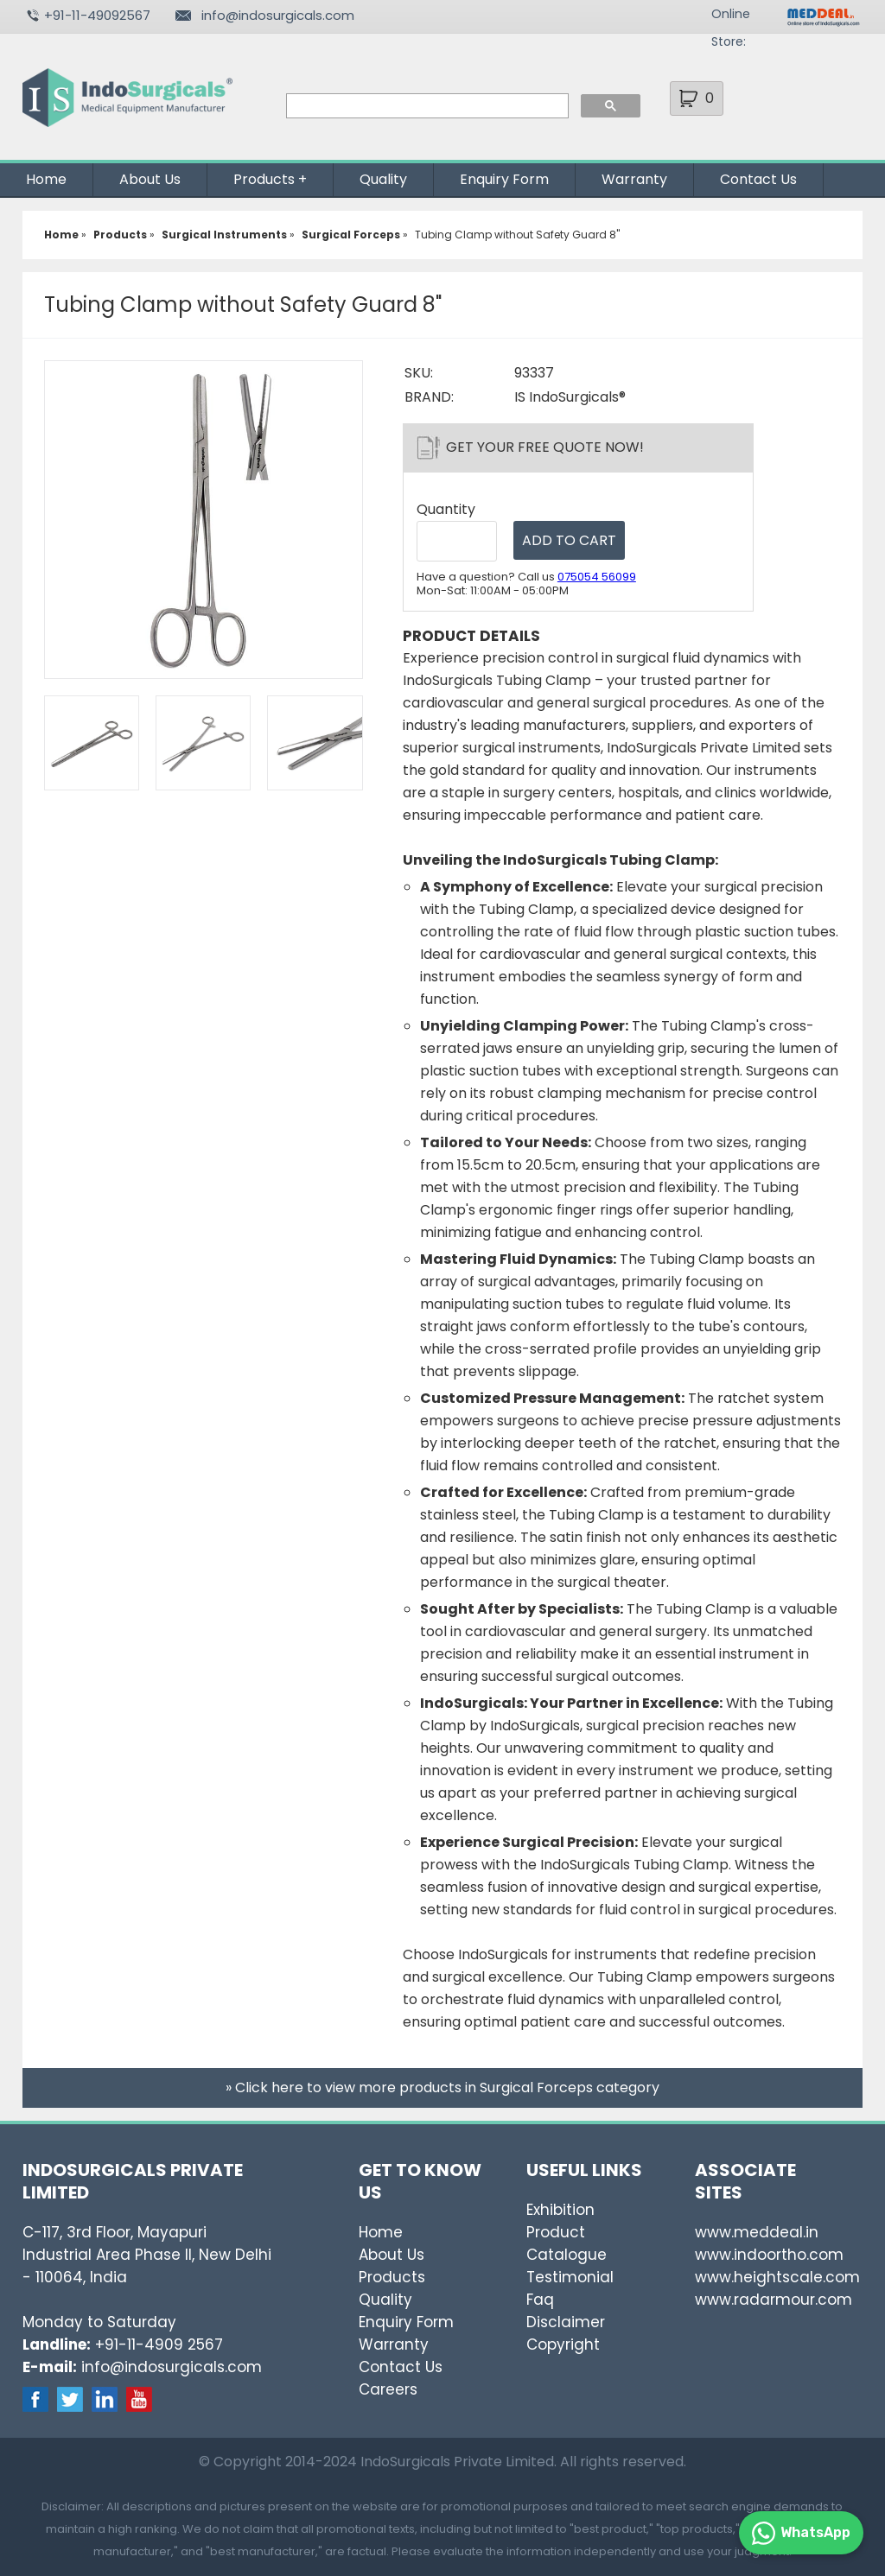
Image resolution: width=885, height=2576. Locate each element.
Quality (383, 179)
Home (46, 179)
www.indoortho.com (769, 2254)
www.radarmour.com (773, 2299)
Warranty (634, 179)
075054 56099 (596, 576)
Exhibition (560, 2209)
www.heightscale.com (777, 2277)
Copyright (563, 2344)
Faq (540, 2299)
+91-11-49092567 (97, 15)
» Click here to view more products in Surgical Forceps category (442, 2087)
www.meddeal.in (756, 2232)
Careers (388, 2389)
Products (264, 179)
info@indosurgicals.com (277, 15)
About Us (150, 179)
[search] (426, 106)
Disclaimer (565, 2322)
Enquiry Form (504, 179)
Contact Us (758, 179)
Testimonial (570, 2277)
